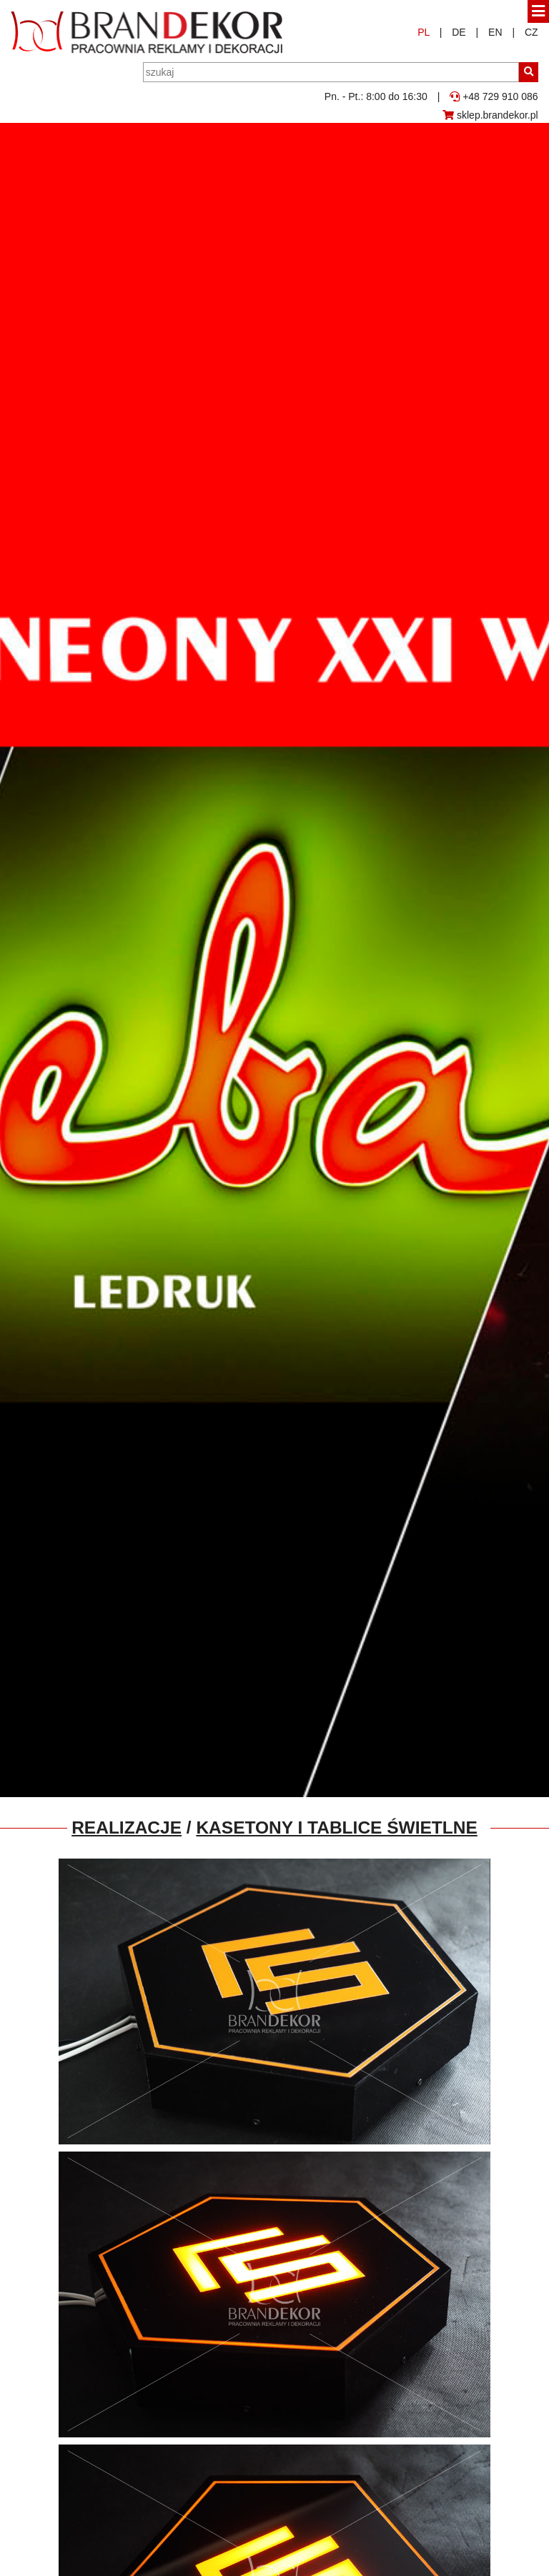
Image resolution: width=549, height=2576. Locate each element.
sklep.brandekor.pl (490, 115)
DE (458, 32)
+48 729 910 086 (494, 96)
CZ (531, 32)
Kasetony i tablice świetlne (336, 1827)
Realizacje (126, 1827)
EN (495, 32)
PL (423, 32)
